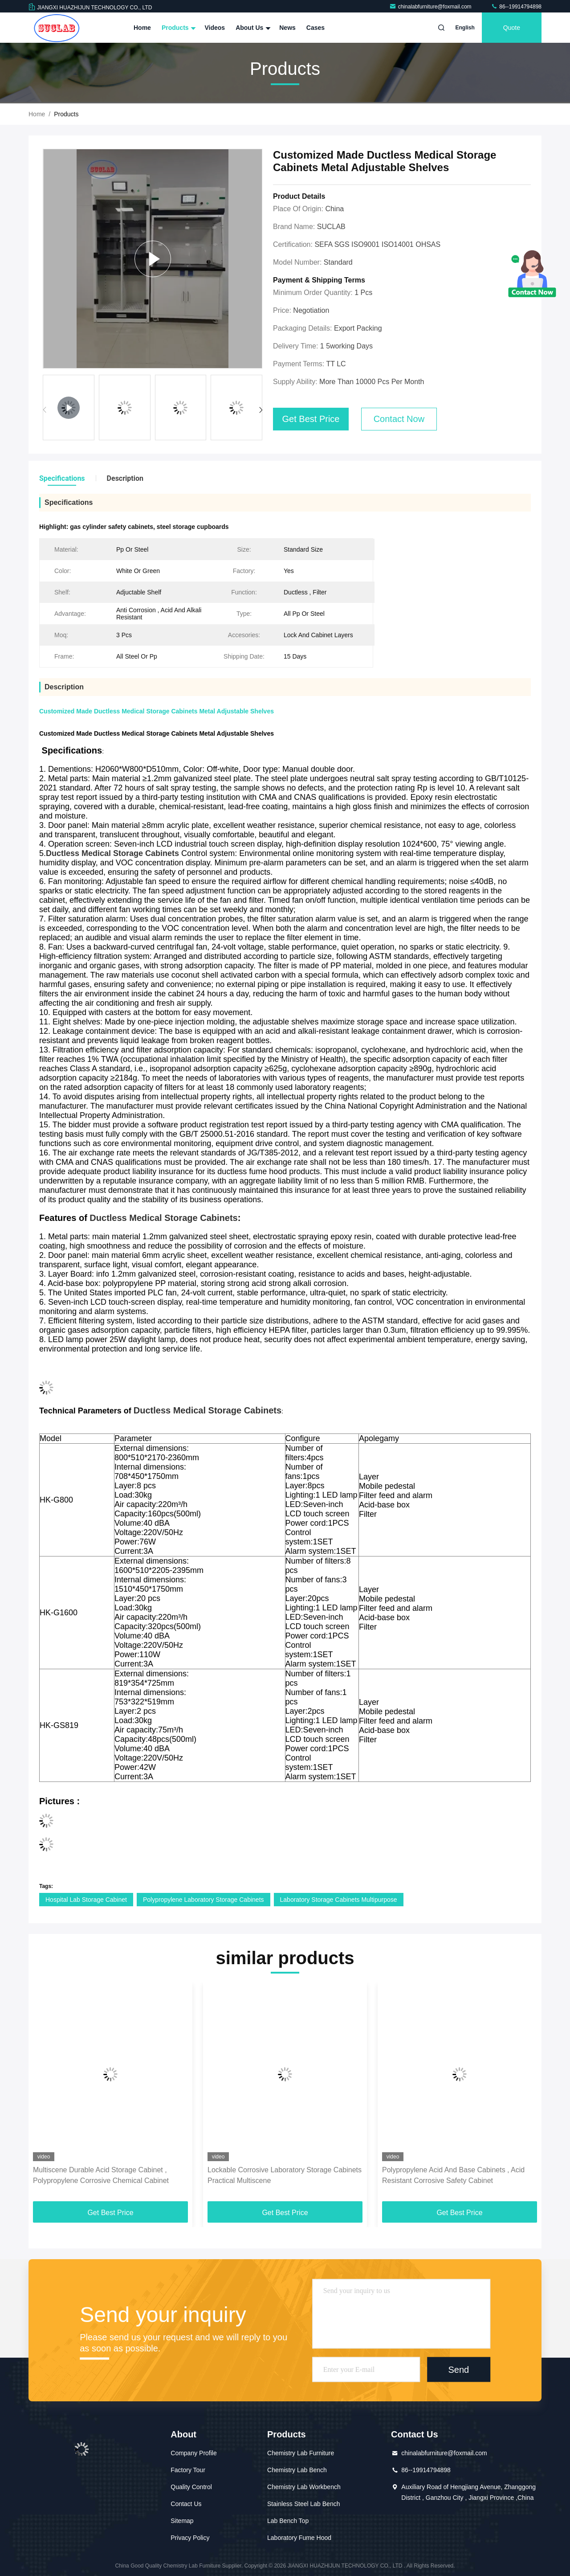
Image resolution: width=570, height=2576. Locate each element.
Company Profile (194, 2453)
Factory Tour (188, 2470)
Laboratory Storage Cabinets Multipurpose (338, 1899)
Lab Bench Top (288, 2520)
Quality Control (191, 2486)
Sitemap (182, 2520)
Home (142, 27)
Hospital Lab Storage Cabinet (86, 1899)
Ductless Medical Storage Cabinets (163, 1218)
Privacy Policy (190, 2537)
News (287, 27)
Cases (315, 27)
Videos (214, 27)
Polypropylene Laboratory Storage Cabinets (203, 1899)
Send (458, 2369)
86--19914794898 (516, 7)
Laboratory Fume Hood (299, 2537)
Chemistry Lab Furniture (300, 2453)
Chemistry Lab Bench (297, 2470)
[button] (261, 410)
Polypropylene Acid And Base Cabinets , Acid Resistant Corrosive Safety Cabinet (453, 2175)
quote (511, 27)
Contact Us (186, 2503)
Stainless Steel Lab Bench (303, 2503)
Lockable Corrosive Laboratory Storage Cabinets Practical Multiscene (285, 2175)
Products (178, 27)
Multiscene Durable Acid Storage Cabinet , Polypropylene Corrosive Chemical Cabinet (101, 2175)
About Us (252, 27)
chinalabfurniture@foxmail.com (431, 7)
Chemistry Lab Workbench (304, 2486)
